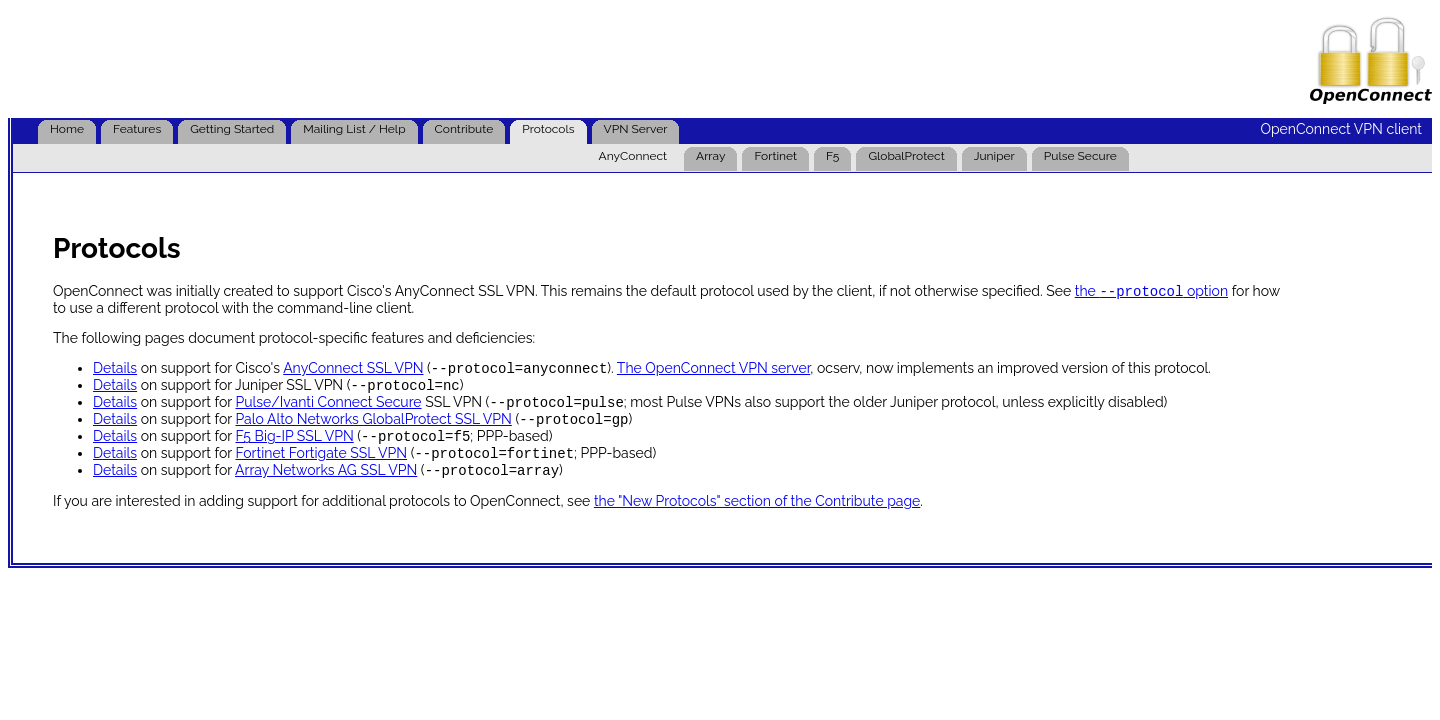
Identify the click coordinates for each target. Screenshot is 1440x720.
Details (115, 372)
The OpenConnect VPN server (713, 372)
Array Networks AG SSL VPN (326, 486)
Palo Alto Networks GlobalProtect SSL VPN (373, 429)
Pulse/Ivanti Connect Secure (328, 410)
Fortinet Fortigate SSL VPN (321, 467)
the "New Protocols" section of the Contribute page (757, 517)
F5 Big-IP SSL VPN (294, 448)
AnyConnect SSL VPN (353, 372)
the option (1151, 293)
